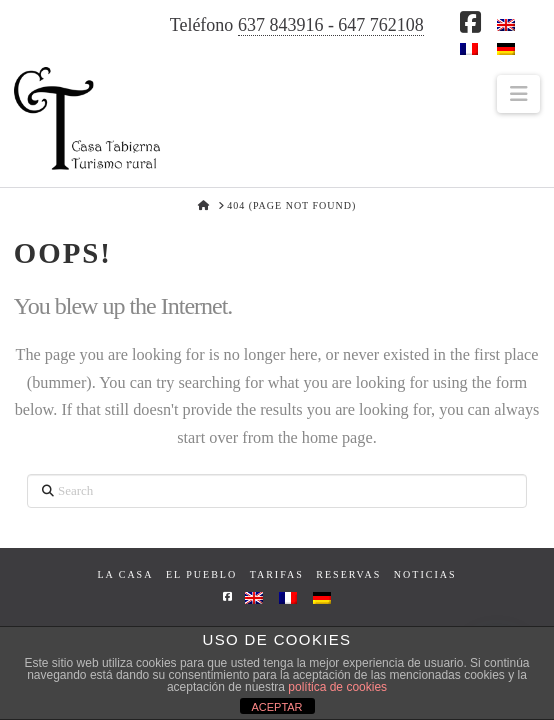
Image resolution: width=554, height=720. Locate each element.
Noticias (425, 574)
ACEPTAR (276, 707)
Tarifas (277, 574)
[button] (518, 94)
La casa (125, 574)
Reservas (348, 574)
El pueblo (201, 574)
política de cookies (337, 687)
